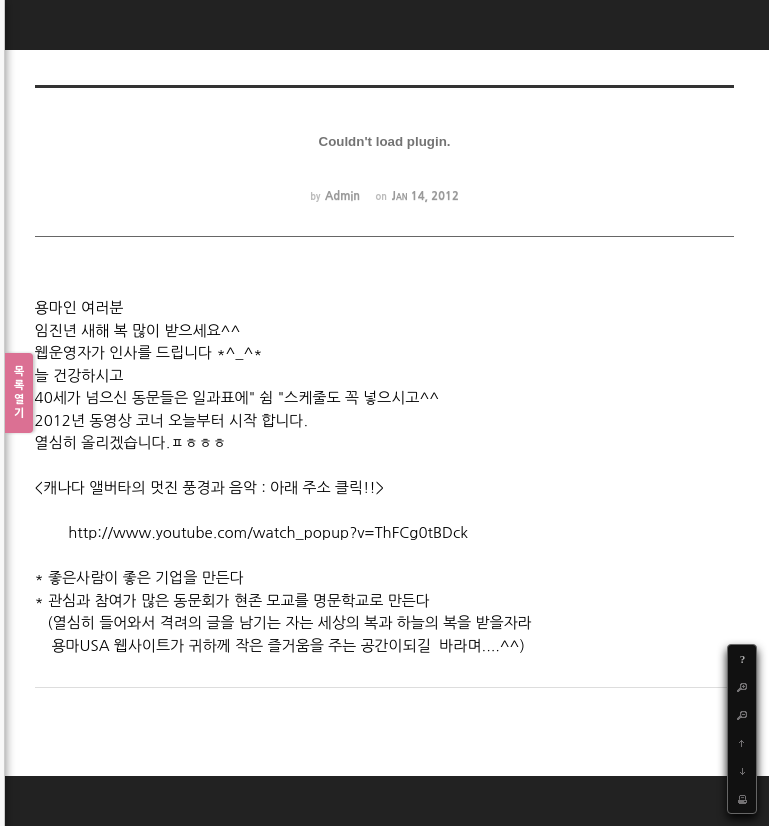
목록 (19, 393)
